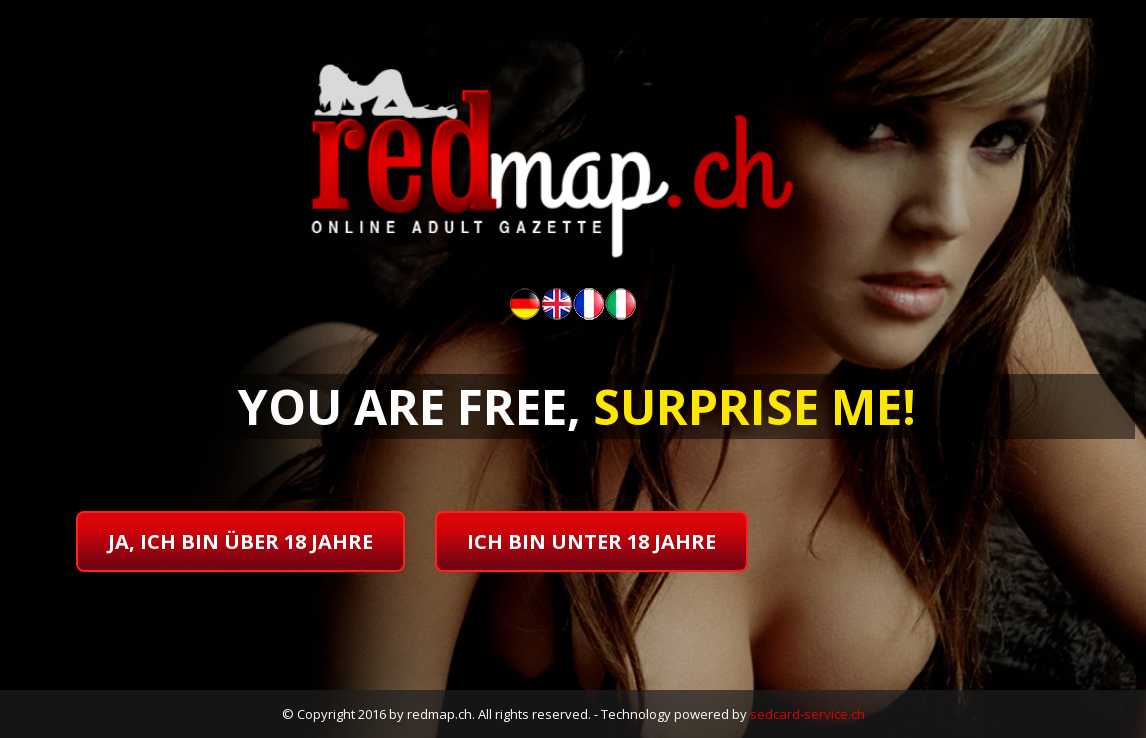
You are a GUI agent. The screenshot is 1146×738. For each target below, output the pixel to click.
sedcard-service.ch (807, 714)
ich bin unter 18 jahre (591, 541)
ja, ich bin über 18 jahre (240, 541)
